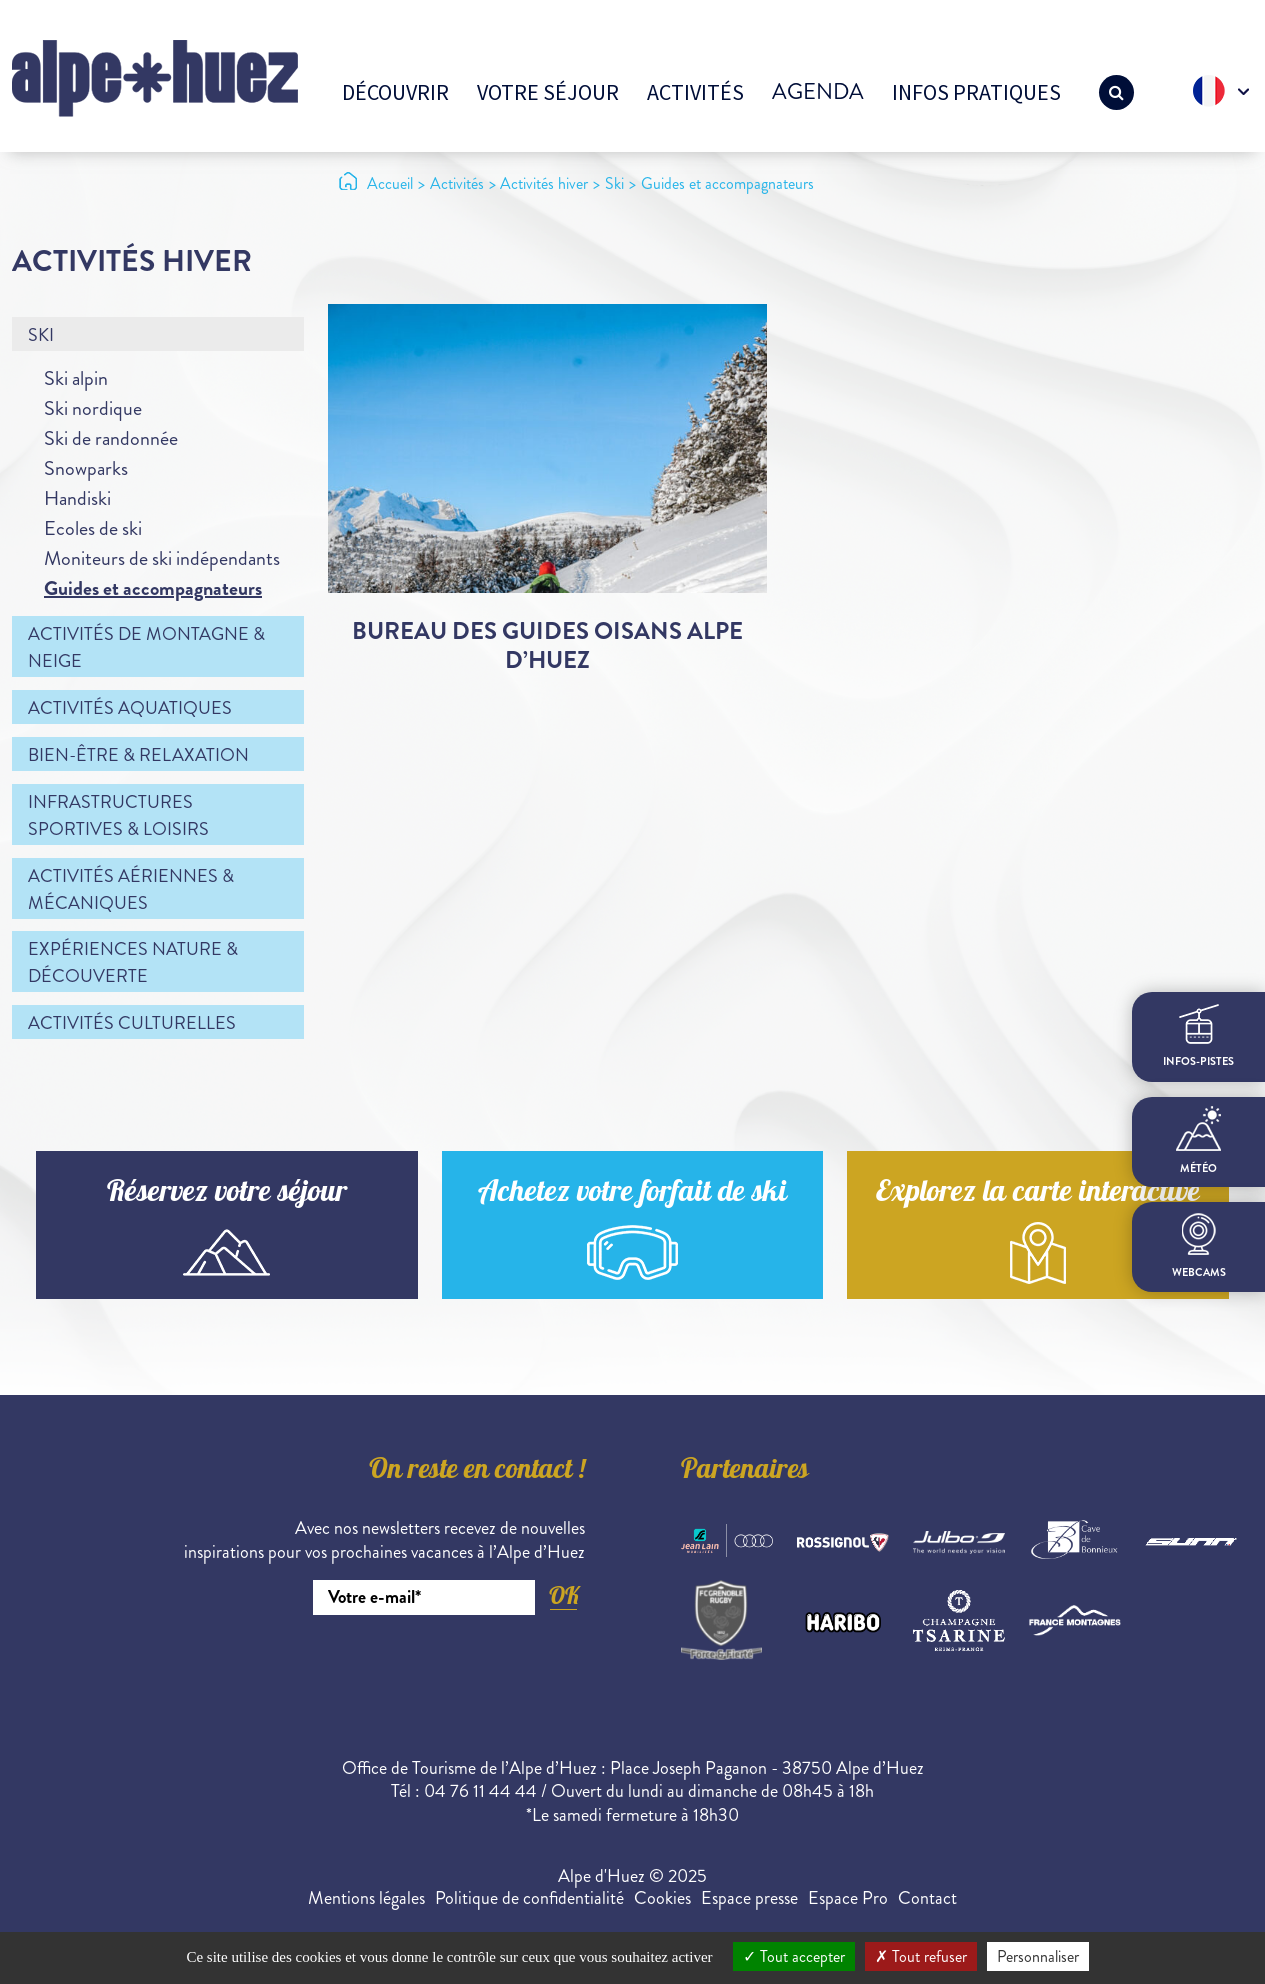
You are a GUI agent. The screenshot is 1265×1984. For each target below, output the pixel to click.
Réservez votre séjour (227, 1194)
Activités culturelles (132, 1023)
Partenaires (745, 1472)
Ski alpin (76, 378)
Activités (695, 92)
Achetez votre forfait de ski (632, 1194)
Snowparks (86, 468)
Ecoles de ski (93, 528)
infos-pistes (1198, 1036)
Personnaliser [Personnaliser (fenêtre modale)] (1038, 1956)
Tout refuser (921, 1956)
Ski (41, 335)
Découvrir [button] (395, 92)
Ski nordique (93, 408)
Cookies (662, 1898)
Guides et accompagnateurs (153, 588)
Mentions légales (366, 1898)
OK (564, 1595)
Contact (927, 1898)
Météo (1198, 1141)
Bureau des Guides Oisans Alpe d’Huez (547, 645)
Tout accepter (794, 1956)
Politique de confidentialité (529, 1898)
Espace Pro (848, 1898)
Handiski (77, 498)
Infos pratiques (976, 92)
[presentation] (433, 1670)
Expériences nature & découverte (133, 962)
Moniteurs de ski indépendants (162, 558)
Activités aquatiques (130, 708)
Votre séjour (548, 92)
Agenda (818, 91)
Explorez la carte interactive (1038, 1194)
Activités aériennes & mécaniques (131, 889)
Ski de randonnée (111, 438)
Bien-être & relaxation (138, 755)
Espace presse (749, 1898)
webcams (1199, 1246)
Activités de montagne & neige (146, 647)
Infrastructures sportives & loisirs (118, 815)
